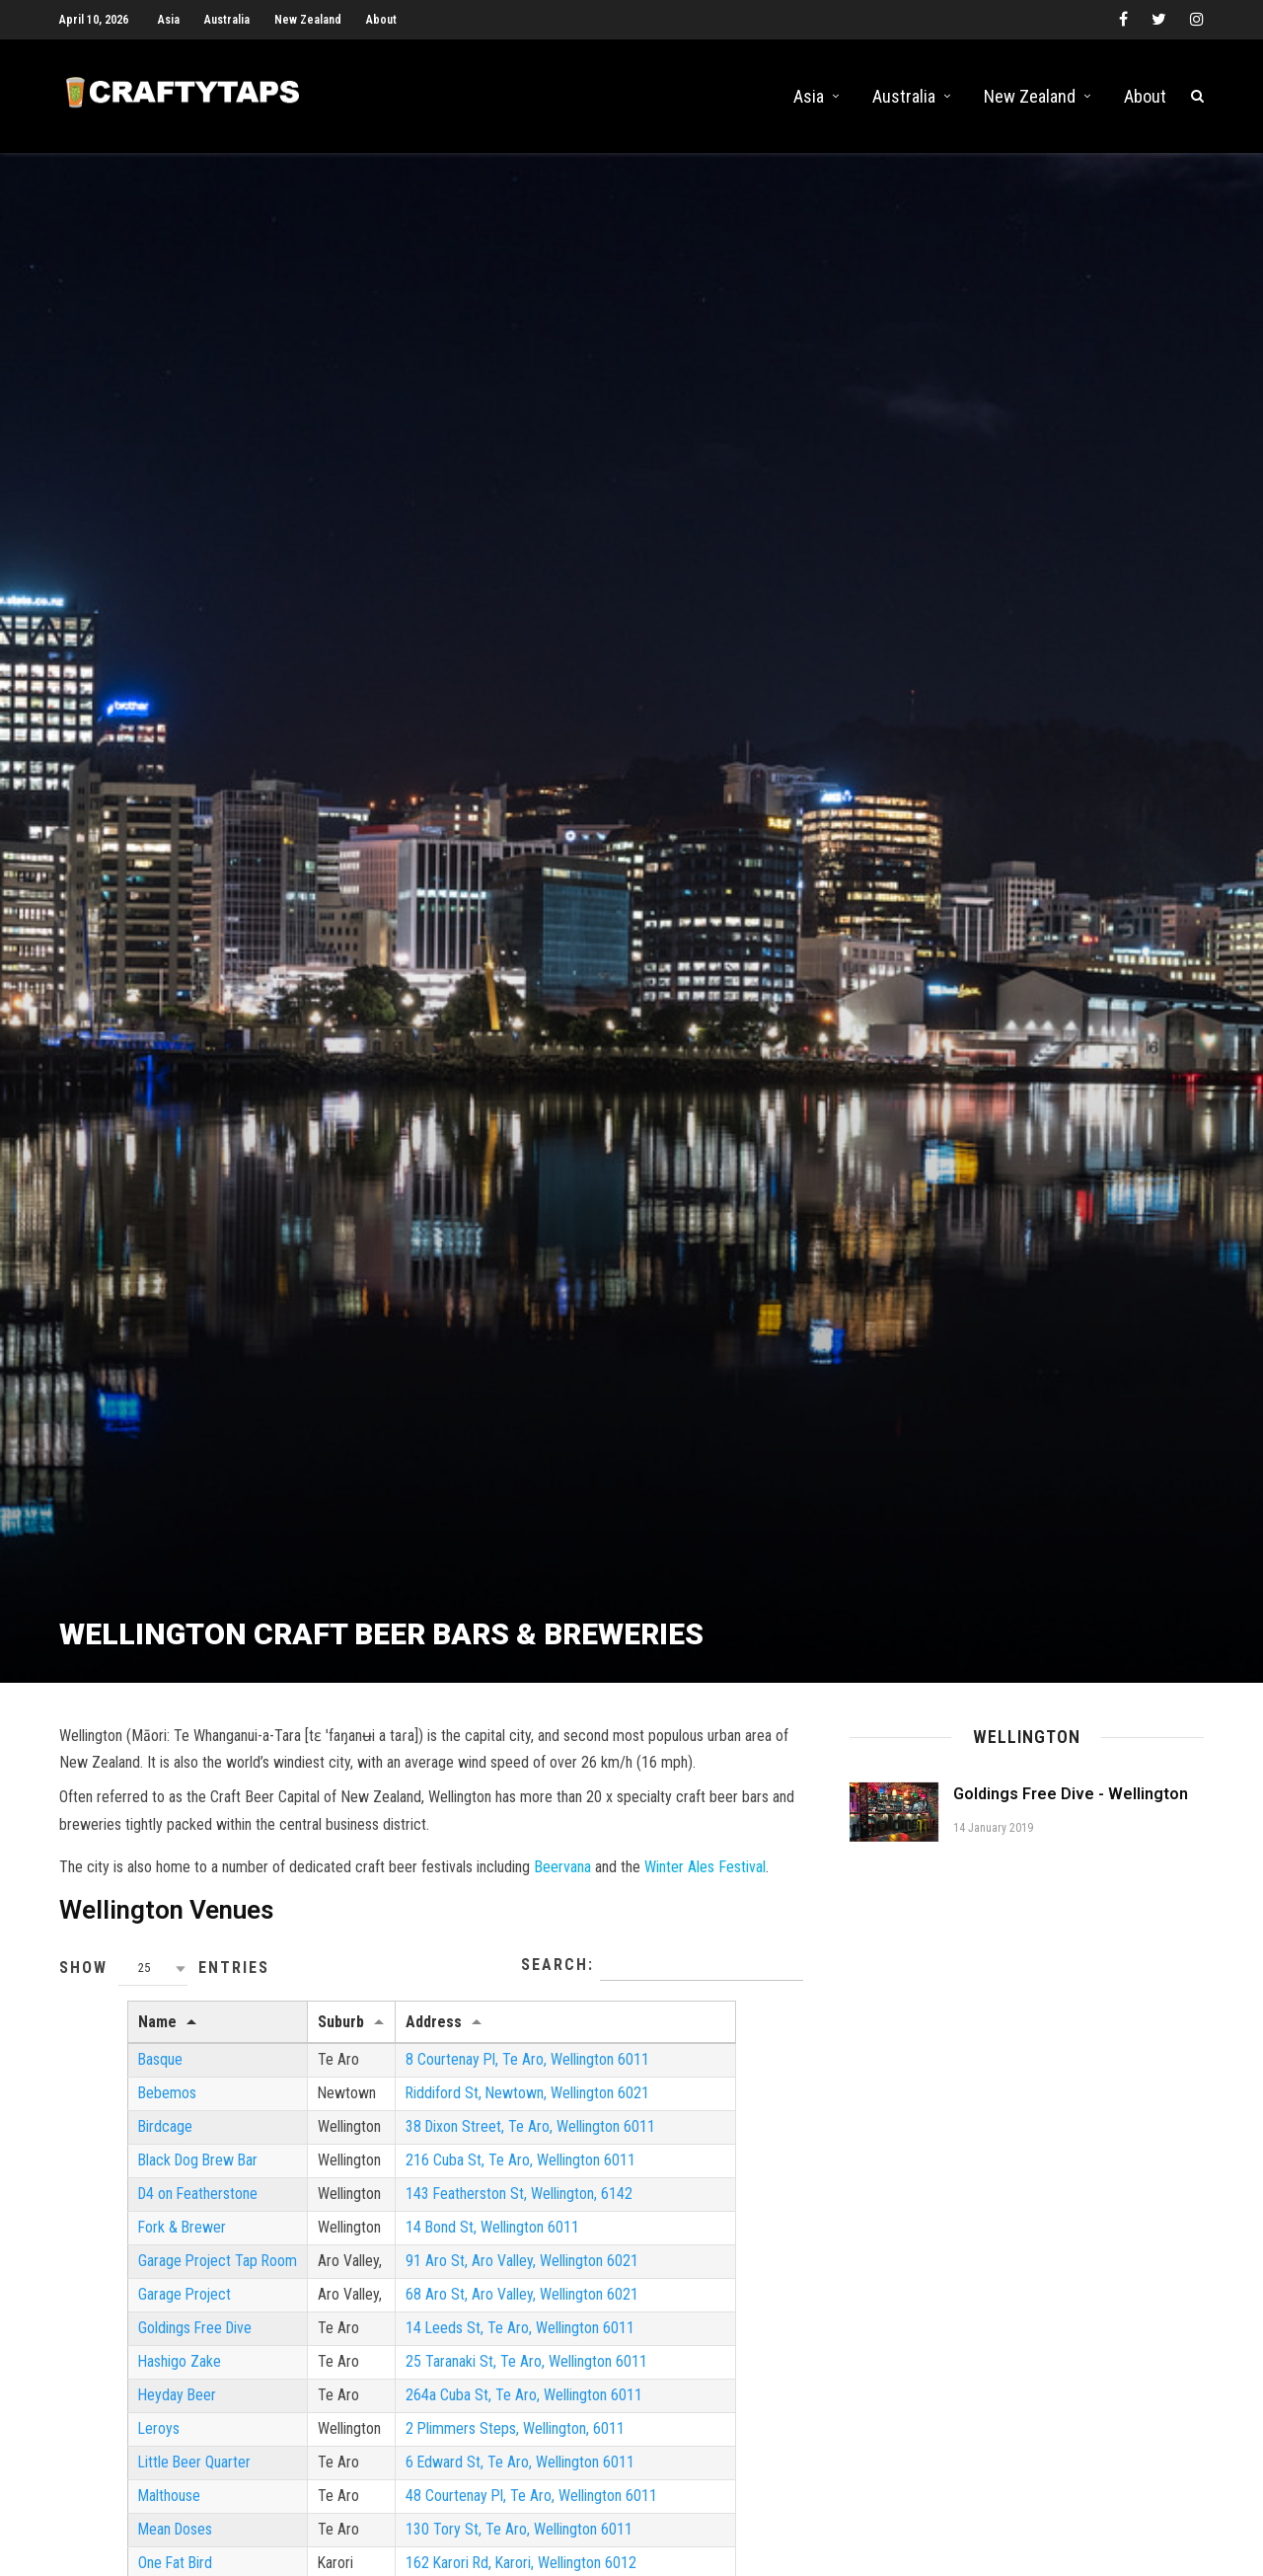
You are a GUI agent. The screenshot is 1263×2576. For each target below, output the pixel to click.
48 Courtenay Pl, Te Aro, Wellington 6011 (467, 2514)
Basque (92, 2075)
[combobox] (152, 1983)
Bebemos (99, 2109)
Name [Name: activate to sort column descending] (89, 2036)
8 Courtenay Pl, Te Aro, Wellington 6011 (463, 2075)
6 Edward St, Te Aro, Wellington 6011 (456, 2480)
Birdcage (97, 2143)
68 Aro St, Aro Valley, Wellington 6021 (457, 2312)
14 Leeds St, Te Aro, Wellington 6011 (456, 2345)
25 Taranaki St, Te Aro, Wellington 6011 (462, 2379)
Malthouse (101, 2514)
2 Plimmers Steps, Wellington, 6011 (451, 2446)
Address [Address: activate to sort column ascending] (369, 2036)
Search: (662, 1981)
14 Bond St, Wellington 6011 (428, 2244)
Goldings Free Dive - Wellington (1070, 1808)
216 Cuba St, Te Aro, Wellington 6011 (456, 2176)
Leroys (91, 2446)
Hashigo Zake (112, 2379)
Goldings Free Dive (128, 2345)
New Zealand (307, 20)
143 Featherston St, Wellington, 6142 (455, 2210)
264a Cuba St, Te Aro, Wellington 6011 (459, 2412)
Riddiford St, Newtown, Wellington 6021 (464, 2109)
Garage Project (117, 2312)
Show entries (164, 1983)
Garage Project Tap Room (151, 2277)
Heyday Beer (110, 2412)
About (381, 20)
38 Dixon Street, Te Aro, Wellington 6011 (467, 2143)
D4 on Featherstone (131, 2210)
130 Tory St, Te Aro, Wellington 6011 (454, 2547)
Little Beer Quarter (127, 2480)
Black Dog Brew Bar (132, 2176)
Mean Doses (108, 2547)
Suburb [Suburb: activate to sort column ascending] (276, 2036)
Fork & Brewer (115, 2244)
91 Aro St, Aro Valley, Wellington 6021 (457, 2277)
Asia (169, 20)
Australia (227, 20)
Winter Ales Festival (705, 1881)
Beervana (562, 1881)
